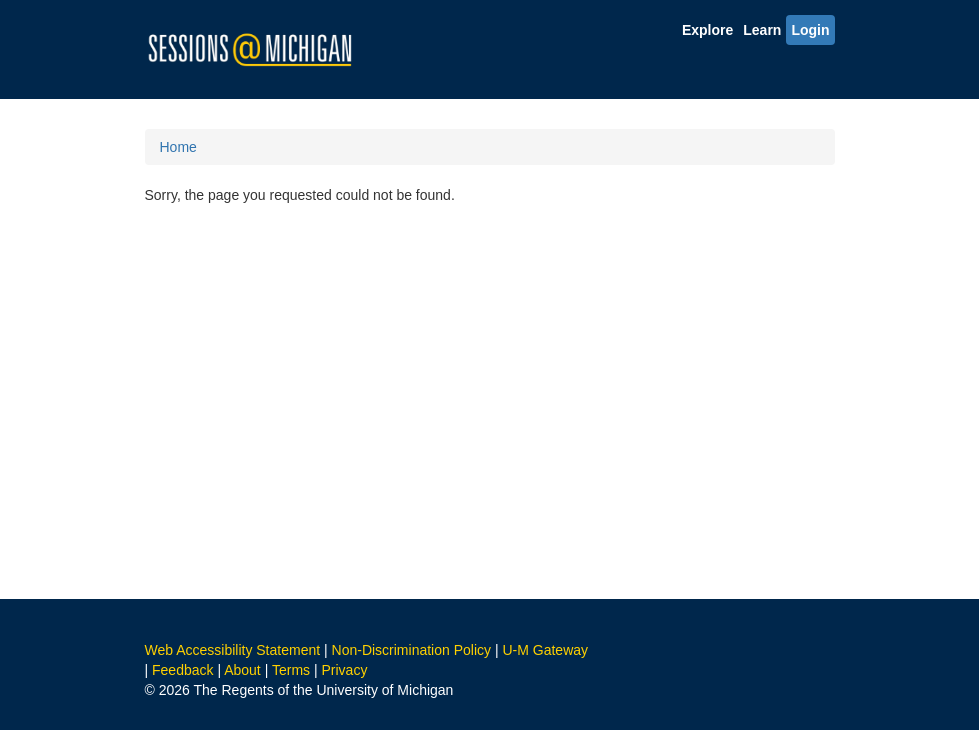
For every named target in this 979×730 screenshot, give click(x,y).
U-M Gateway (545, 650)
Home (178, 147)
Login (810, 30)
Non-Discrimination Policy (412, 650)
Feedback (182, 670)
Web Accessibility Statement (233, 650)
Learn (762, 30)
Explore (707, 30)
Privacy (344, 670)
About (242, 670)
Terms (291, 670)
